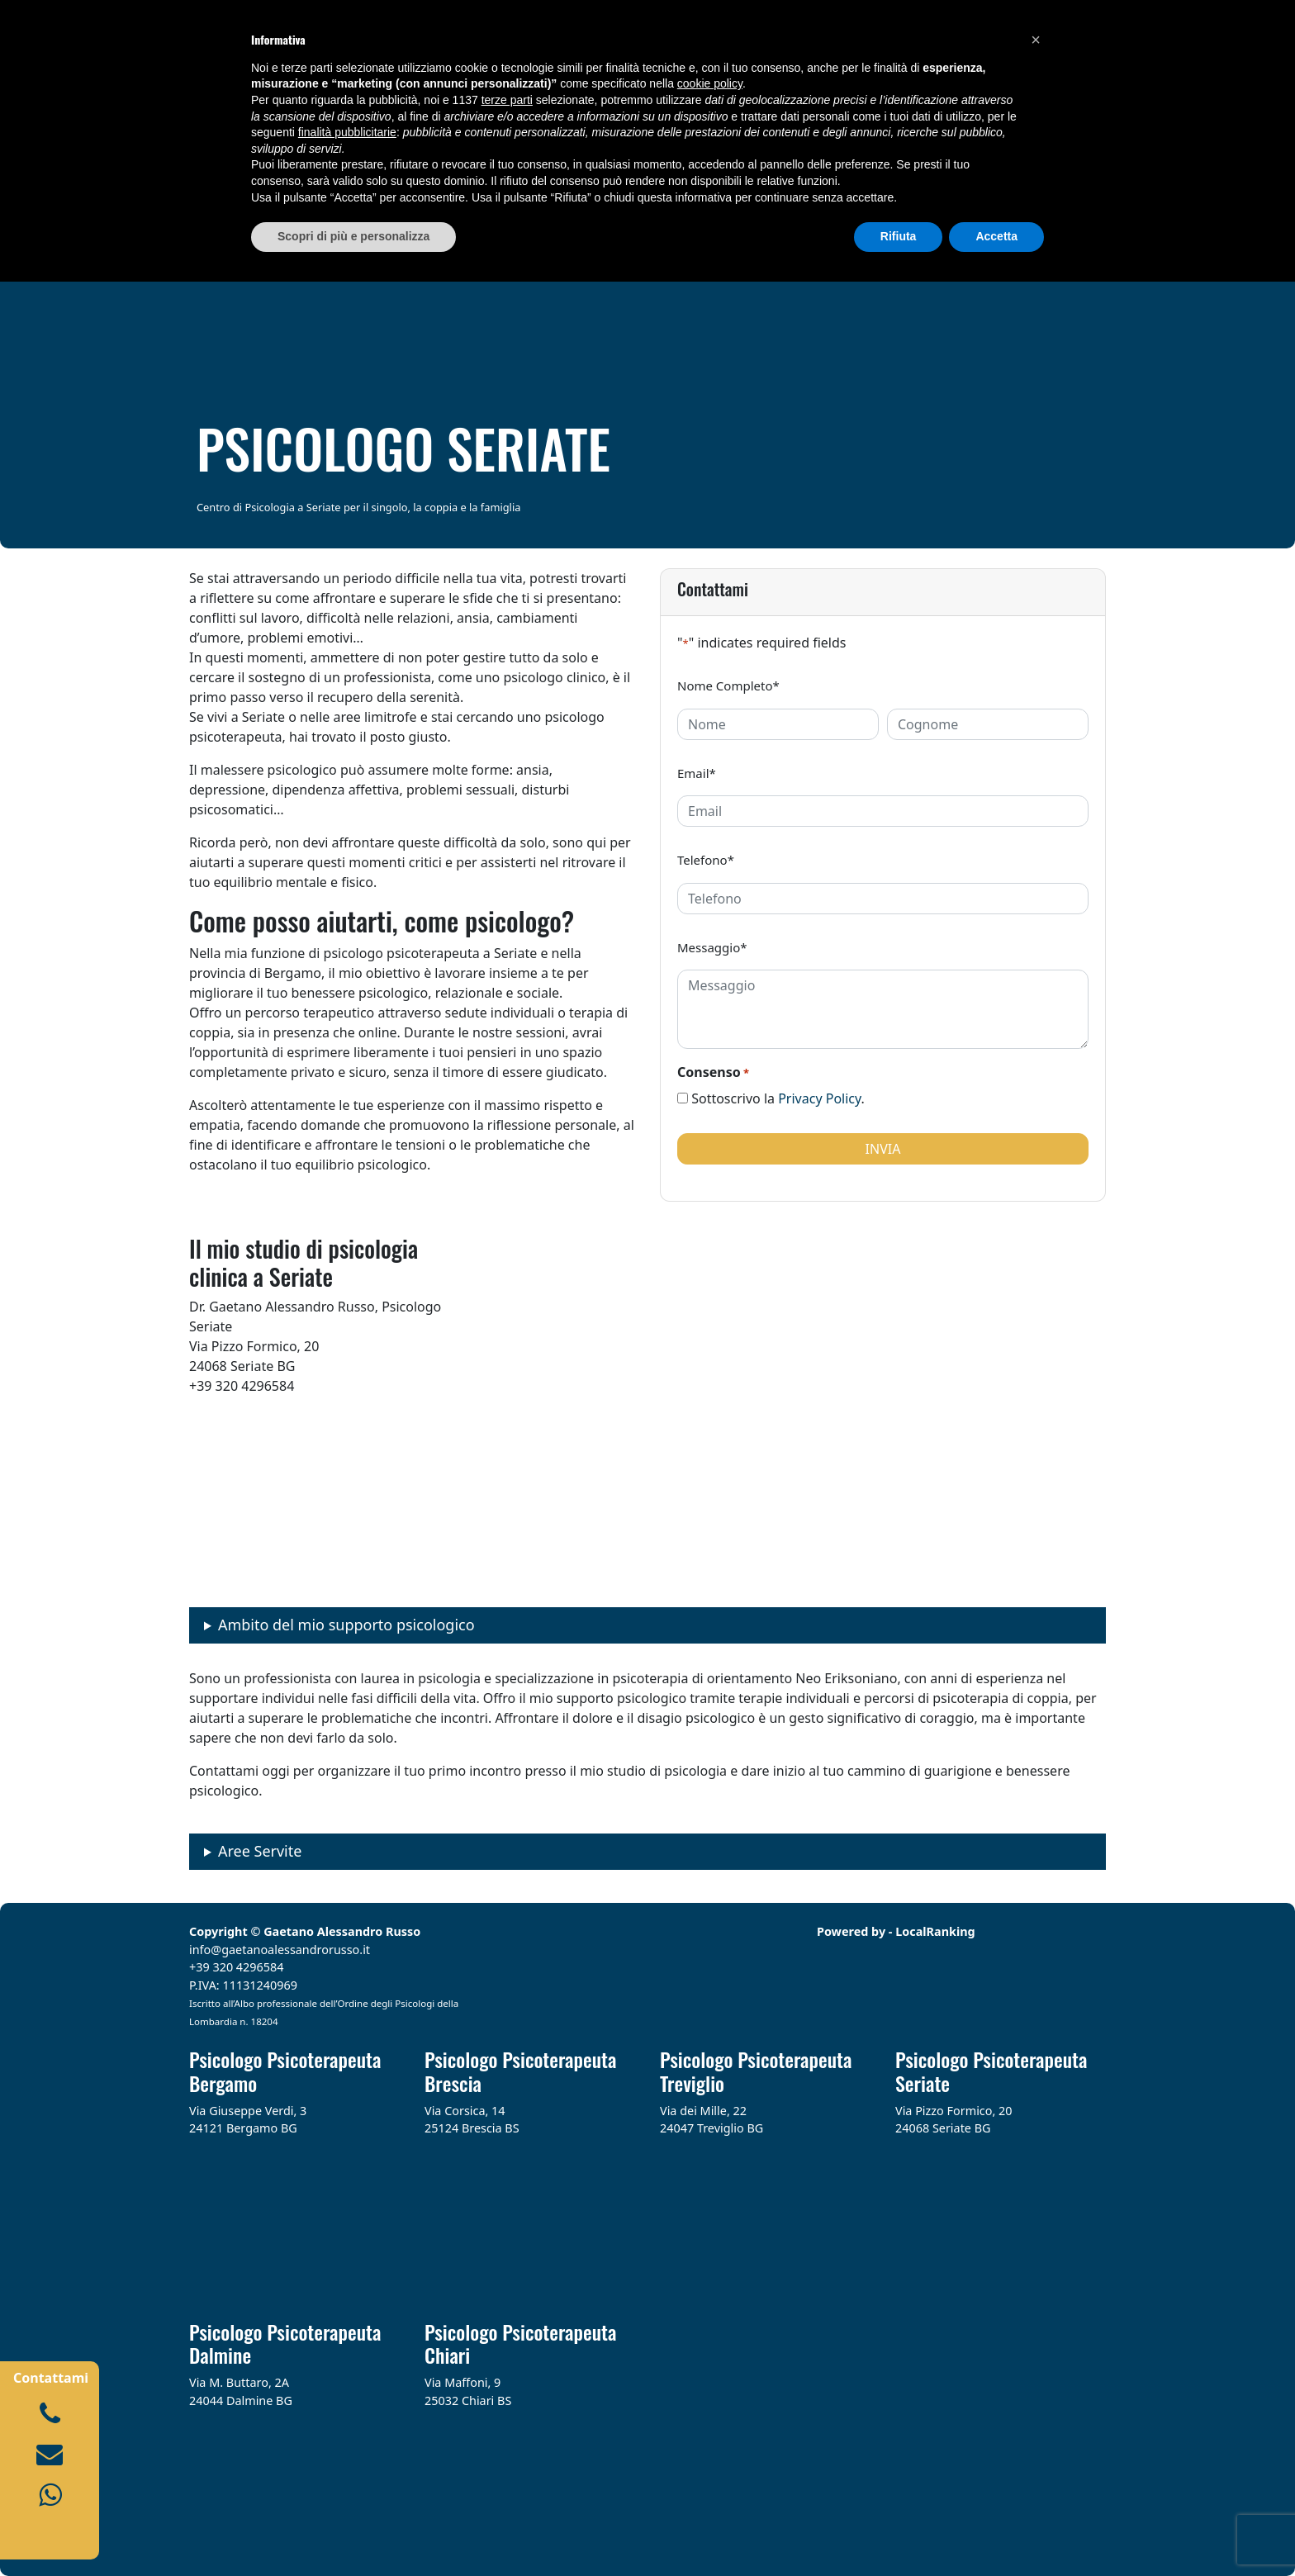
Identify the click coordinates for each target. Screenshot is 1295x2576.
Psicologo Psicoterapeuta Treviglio (755, 2071)
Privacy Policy (819, 1098)
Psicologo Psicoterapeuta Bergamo (285, 2071)
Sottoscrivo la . (778, 1098)
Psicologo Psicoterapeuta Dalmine (285, 2343)
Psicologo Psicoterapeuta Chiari (520, 2343)
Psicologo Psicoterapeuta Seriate (991, 2071)
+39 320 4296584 (236, 1967)
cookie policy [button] (709, 83)
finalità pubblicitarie (347, 132)
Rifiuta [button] (898, 236)
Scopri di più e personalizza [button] (353, 236)
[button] (1035, 39)
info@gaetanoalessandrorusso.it (279, 1949)
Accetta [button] (996, 236)
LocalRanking (935, 1931)
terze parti (507, 100)
